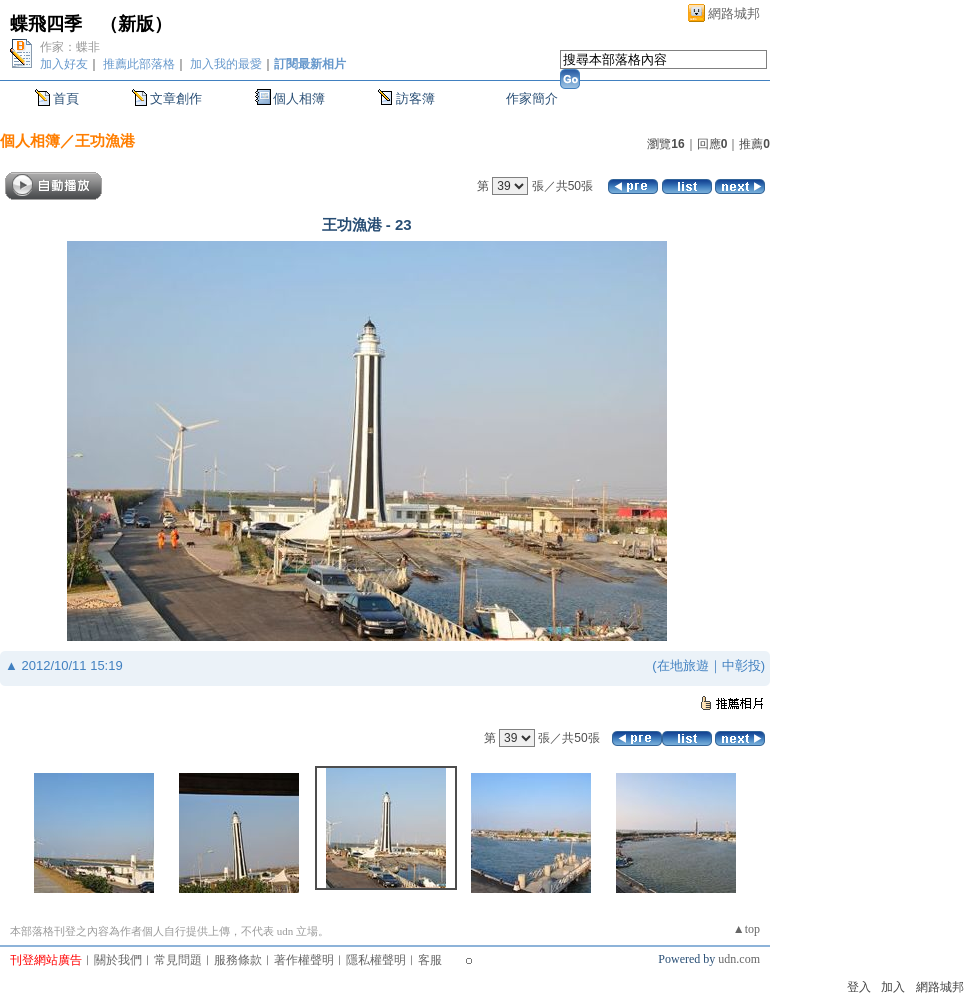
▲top (746, 929)
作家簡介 (532, 98)
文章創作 (176, 98)
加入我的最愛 (226, 64)
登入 (859, 987)
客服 (430, 960)
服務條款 (238, 960)
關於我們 (118, 960)
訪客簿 (415, 98)
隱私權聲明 (376, 960)
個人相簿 (299, 98)
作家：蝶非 (70, 47)
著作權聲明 (304, 960)
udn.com (739, 959)
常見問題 (178, 960)
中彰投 (741, 665)
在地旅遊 (683, 665)
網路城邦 (734, 13)
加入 (893, 987)
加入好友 (64, 64)
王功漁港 (105, 140)
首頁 (66, 98)
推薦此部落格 (139, 64)
